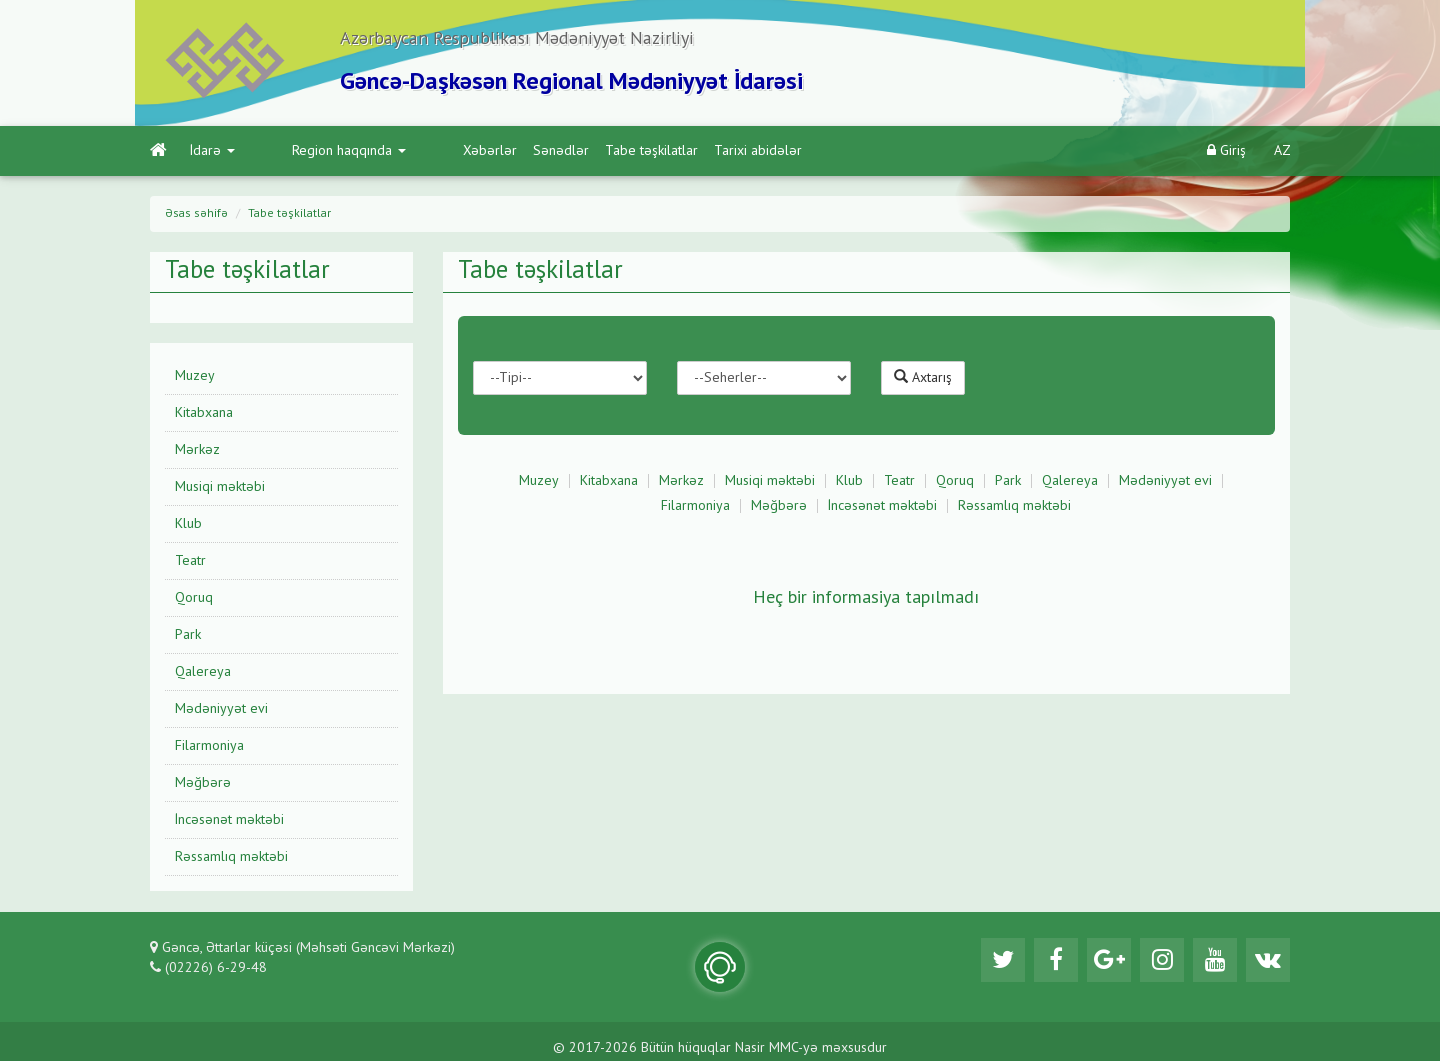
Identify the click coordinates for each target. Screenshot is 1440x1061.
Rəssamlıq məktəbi (231, 857)
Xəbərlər (408, 151)
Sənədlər (479, 151)
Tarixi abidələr (676, 151)
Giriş (1226, 150)
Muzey (195, 376)
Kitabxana (204, 413)
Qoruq (194, 598)
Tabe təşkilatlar (569, 151)
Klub (188, 524)
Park (188, 635)
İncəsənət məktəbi (229, 820)
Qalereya (203, 672)
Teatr (190, 561)
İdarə (212, 151)
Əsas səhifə (196, 214)
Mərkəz (197, 450)
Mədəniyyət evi (221, 709)
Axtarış (923, 377)
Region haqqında (308, 151)
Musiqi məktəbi (220, 487)
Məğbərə (203, 783)
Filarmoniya (209, 746)
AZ (1282, 151)
